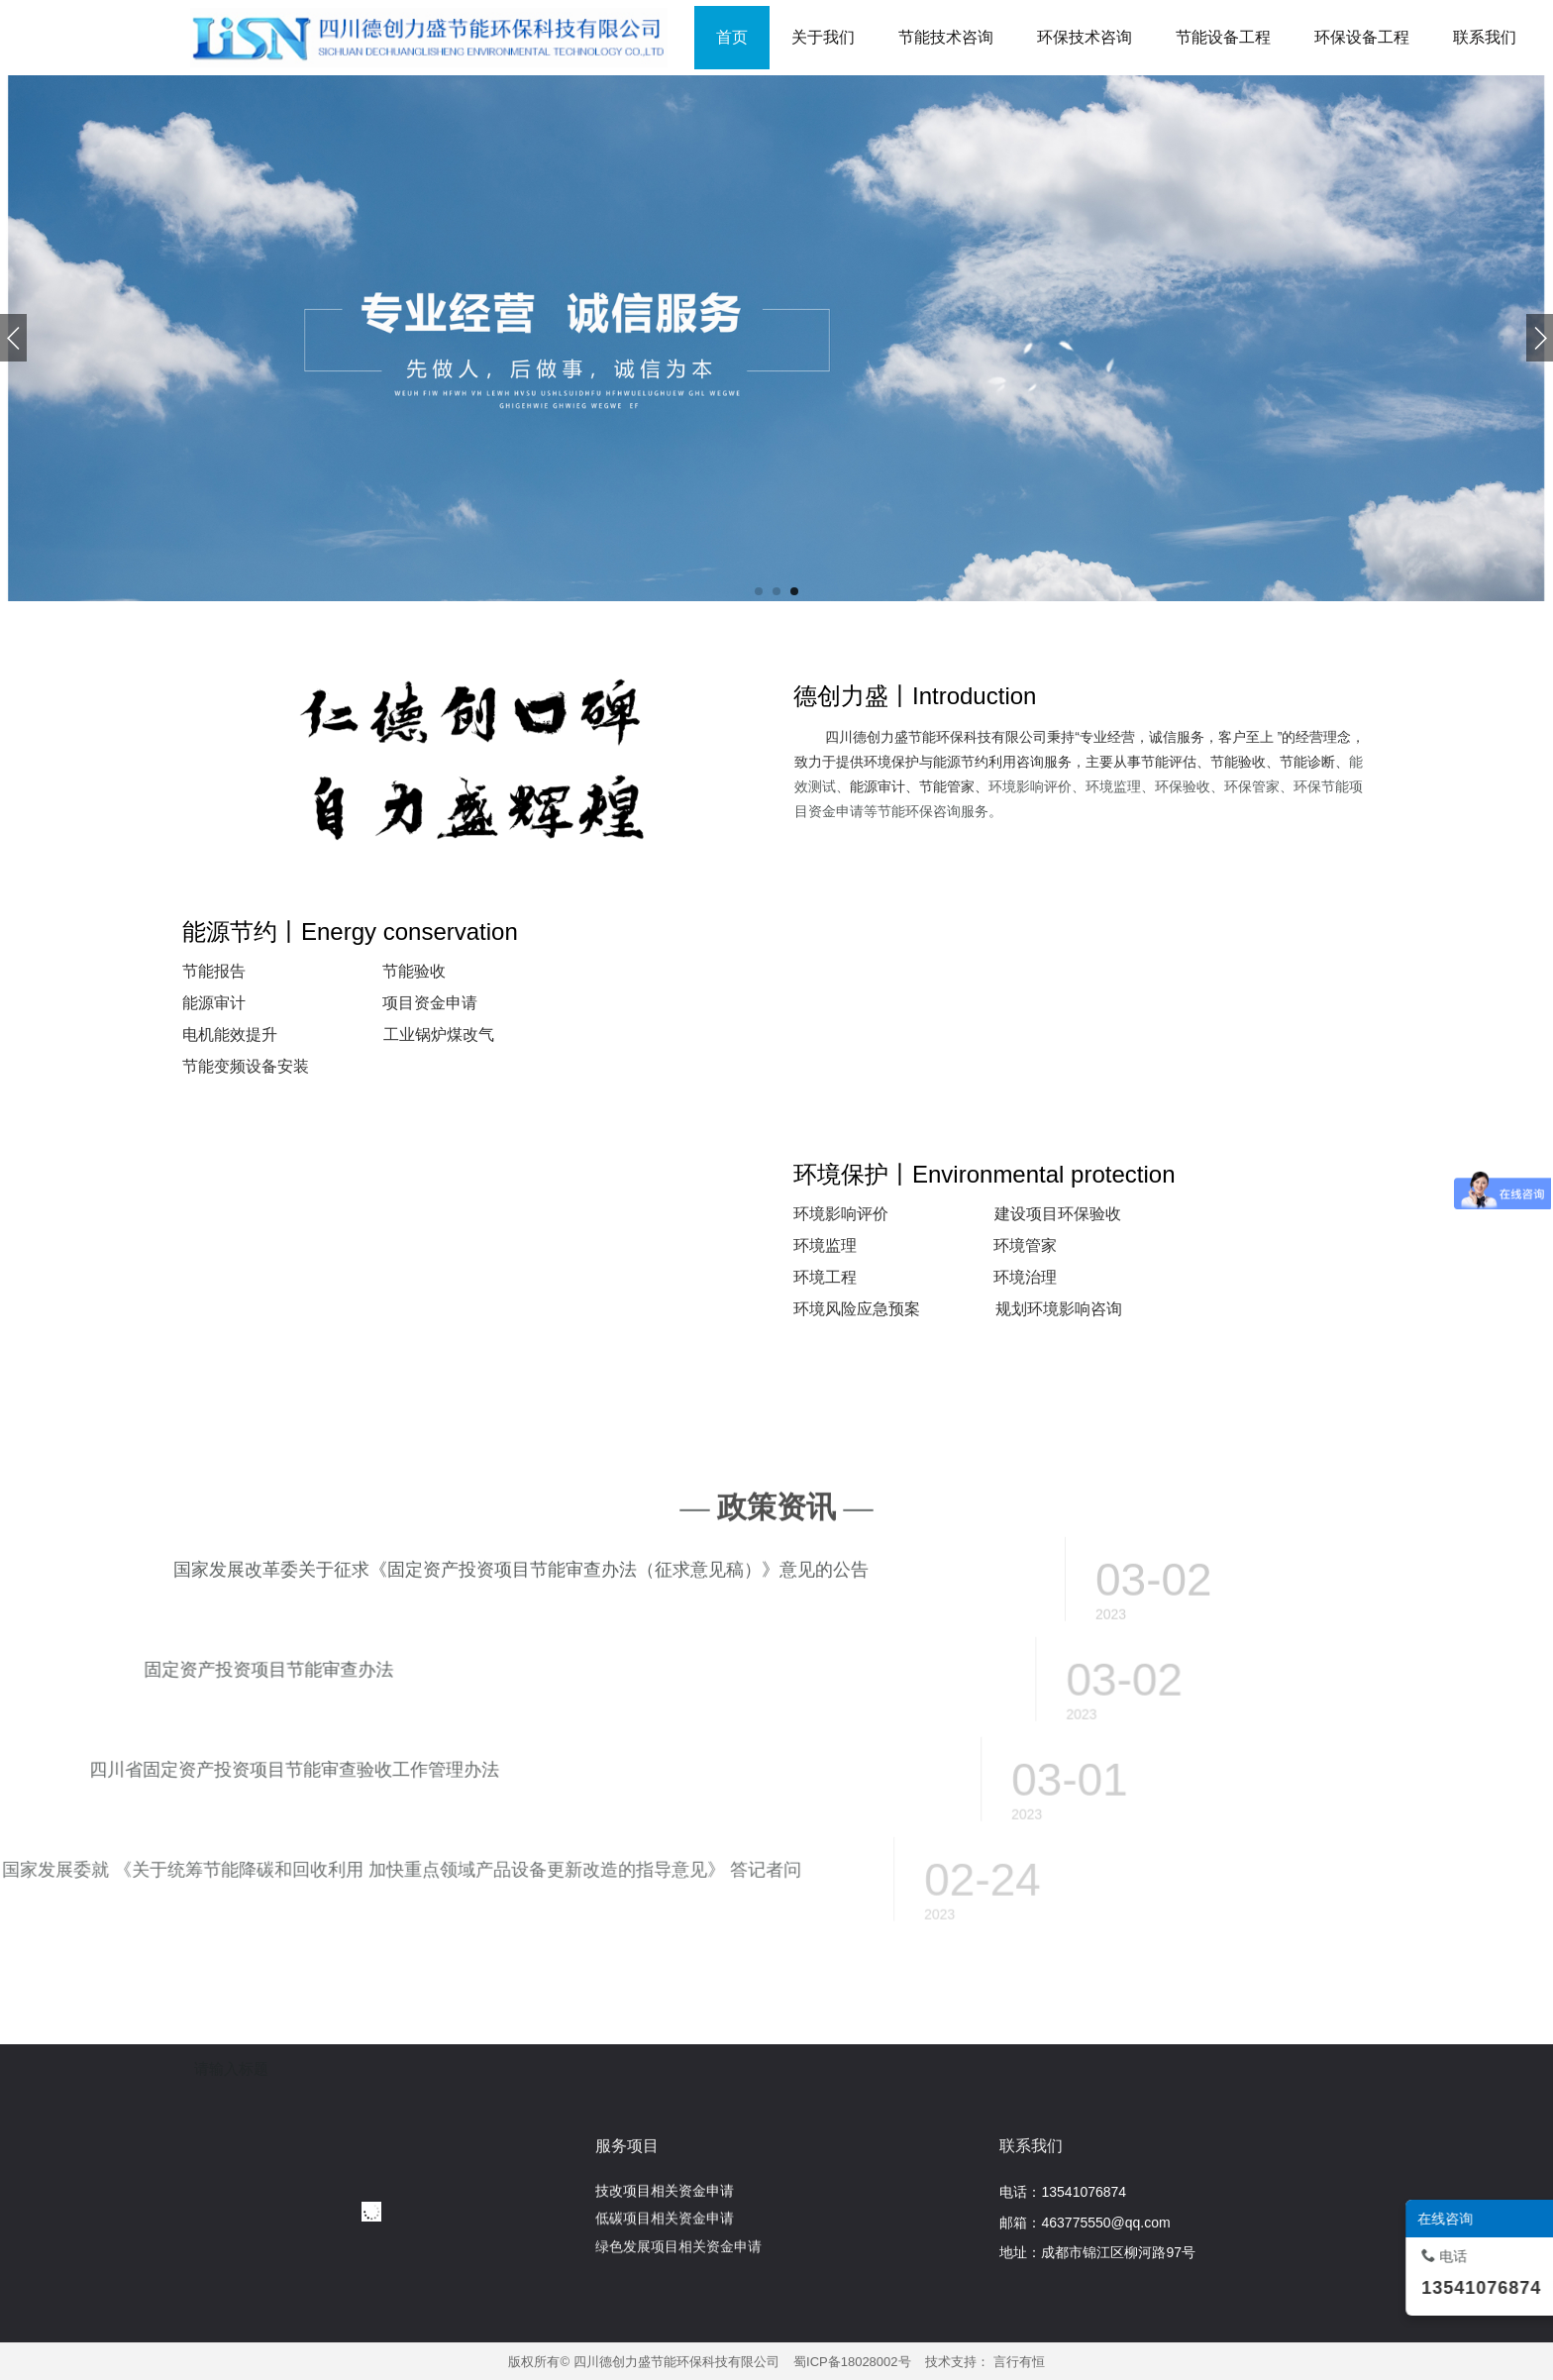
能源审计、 (884, 786)
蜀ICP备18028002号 (852, 2361)
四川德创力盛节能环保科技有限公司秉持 (950, 737)
